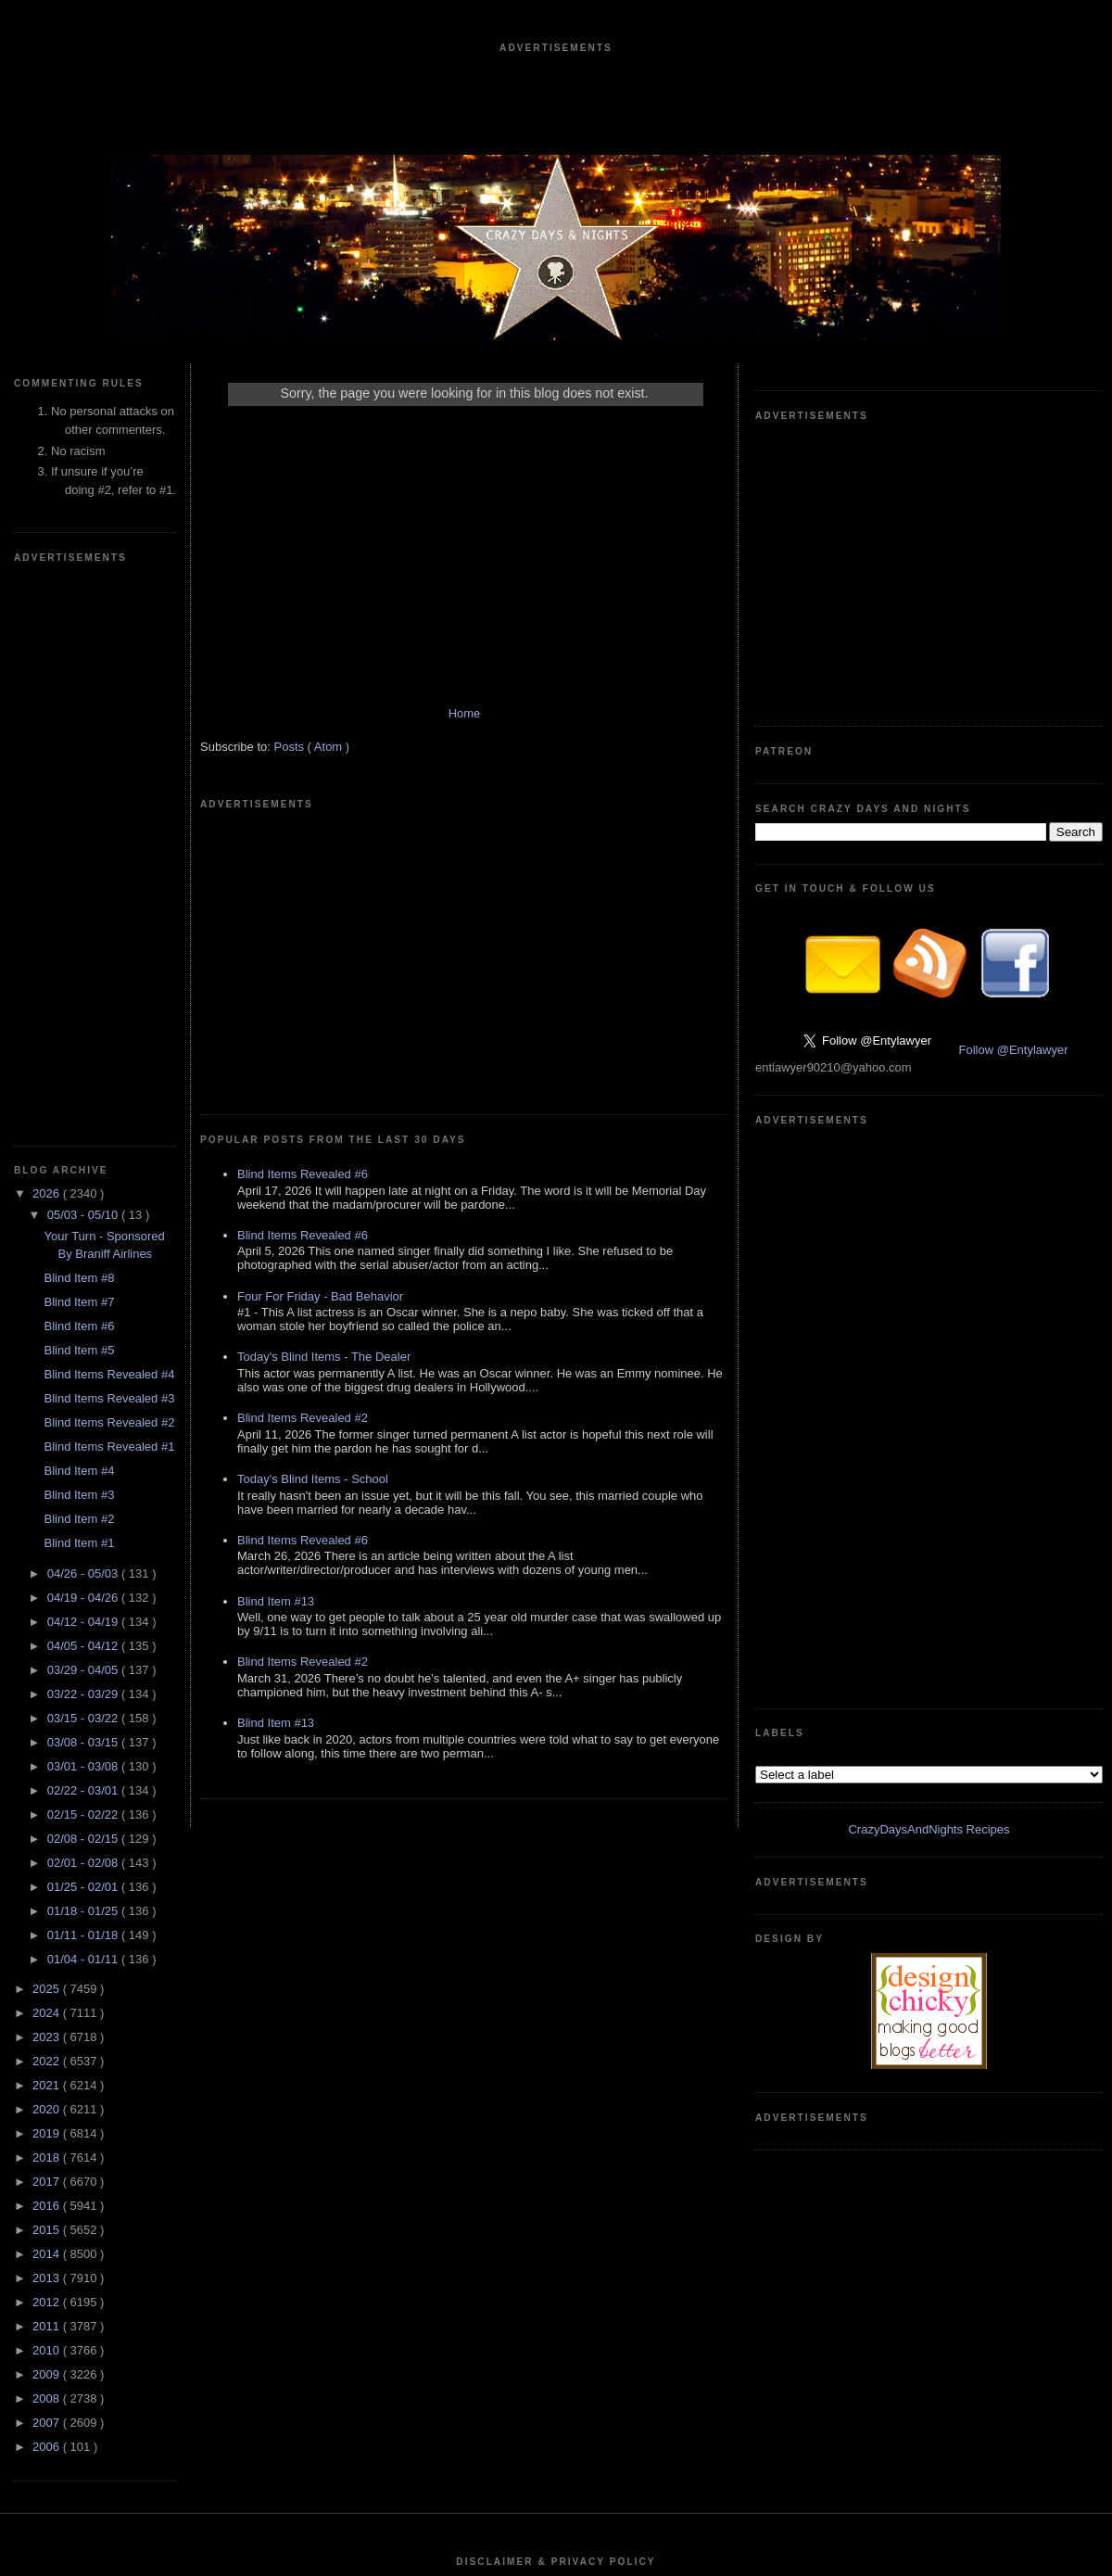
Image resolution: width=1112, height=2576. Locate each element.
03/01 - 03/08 (84, 1210)
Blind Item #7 (79, 746)
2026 (47, 637)
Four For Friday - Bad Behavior (320, 1018)
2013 (47, 1722)
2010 (47, 1794)
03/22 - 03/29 (84, 1138)
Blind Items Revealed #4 (109, 818)
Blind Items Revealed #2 (109, 866)
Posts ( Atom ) (312, 747)
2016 (47, 1649)
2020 (47, 1553)
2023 (47, 1481)
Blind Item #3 (79, 938)
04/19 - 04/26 (84, 1041)
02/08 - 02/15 (84, 1282)
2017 (47, 1625)
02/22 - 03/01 (84, 1234)
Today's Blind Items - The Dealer (324, 1078)
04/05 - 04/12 (84, 1090)
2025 (47, 1433)
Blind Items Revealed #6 (302, 896)
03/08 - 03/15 (84, 1186)
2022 (47, 1505)
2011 (47, 1770)
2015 (47, 1674)
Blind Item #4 (79, 914)
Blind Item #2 (79, 963)
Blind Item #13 (275, 1323)
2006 (47, 1890)
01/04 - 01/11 (84, 1403)
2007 (47, 1866)
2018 (47, 1601)
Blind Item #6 (79, 770)
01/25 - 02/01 (84, 1331)
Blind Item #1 (79, 987)
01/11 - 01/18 (84, 1379)
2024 (47, 1457)
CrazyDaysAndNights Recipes (928, 995)
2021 (47, 1529)
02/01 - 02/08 (84, 1306)
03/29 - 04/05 (84, 1114)
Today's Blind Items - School (312, 1201)
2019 (47, 1577)
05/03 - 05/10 (84, 659)
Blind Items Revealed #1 (109, 890)
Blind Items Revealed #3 (109, 842)
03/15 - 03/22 (84, 1162)
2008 (47, 1842)
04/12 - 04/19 (84, 1065)
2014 (47, 1698)
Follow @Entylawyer (1013, 772)
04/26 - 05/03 (84, 1017)
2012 (47, 1746)
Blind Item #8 (79, 722)
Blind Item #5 (79, 794)
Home (465, 713)
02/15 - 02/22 (84, 1258)
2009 (47, 1818)
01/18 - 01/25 (84, 1355)
